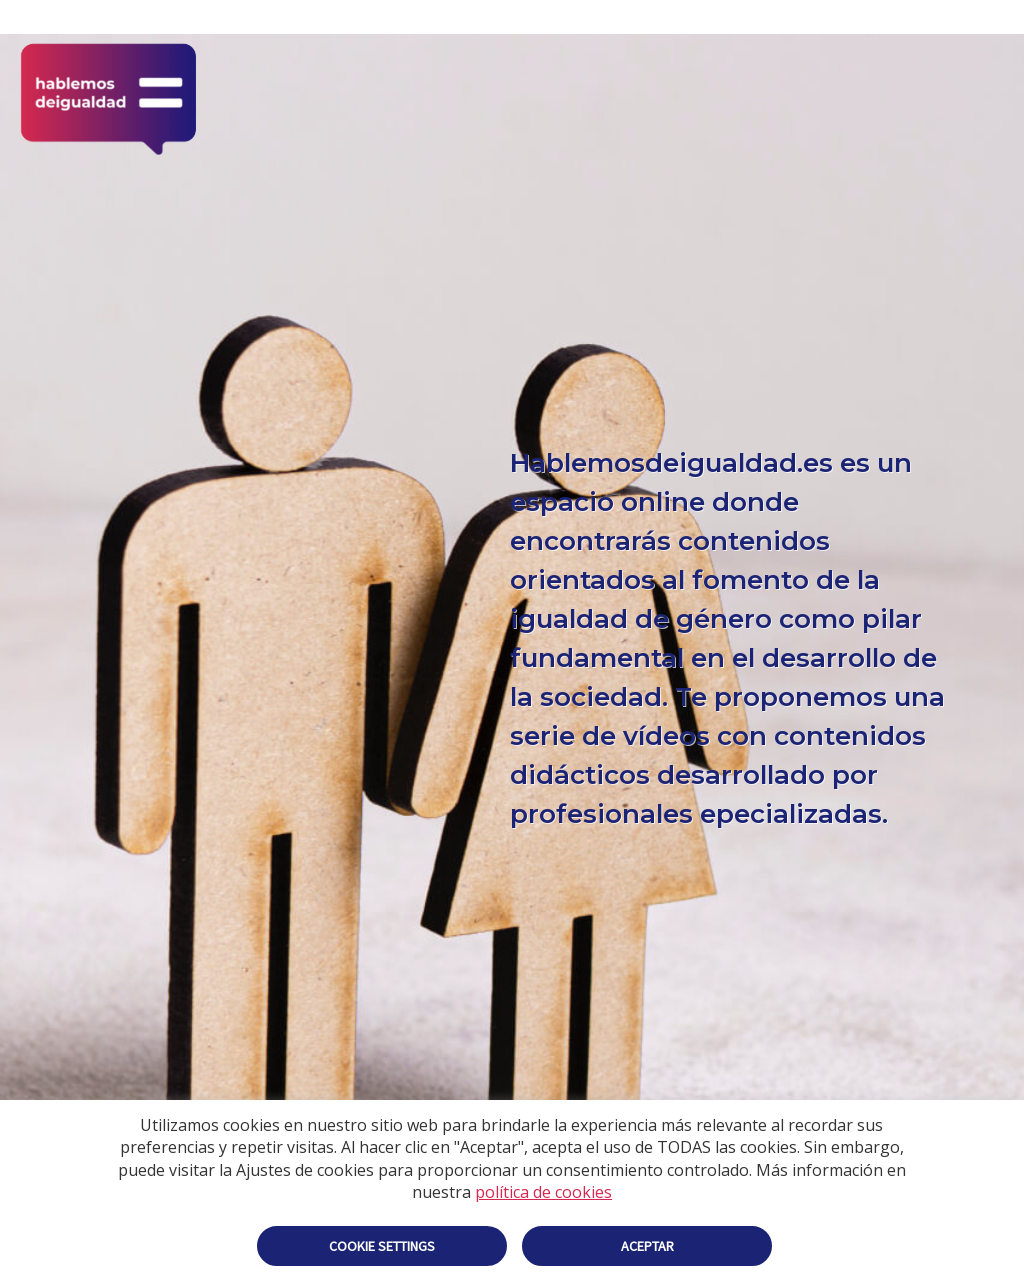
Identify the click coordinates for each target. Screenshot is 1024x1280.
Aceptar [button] (647, 1246)
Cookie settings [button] (382, 1246)
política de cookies (543, 1192)
